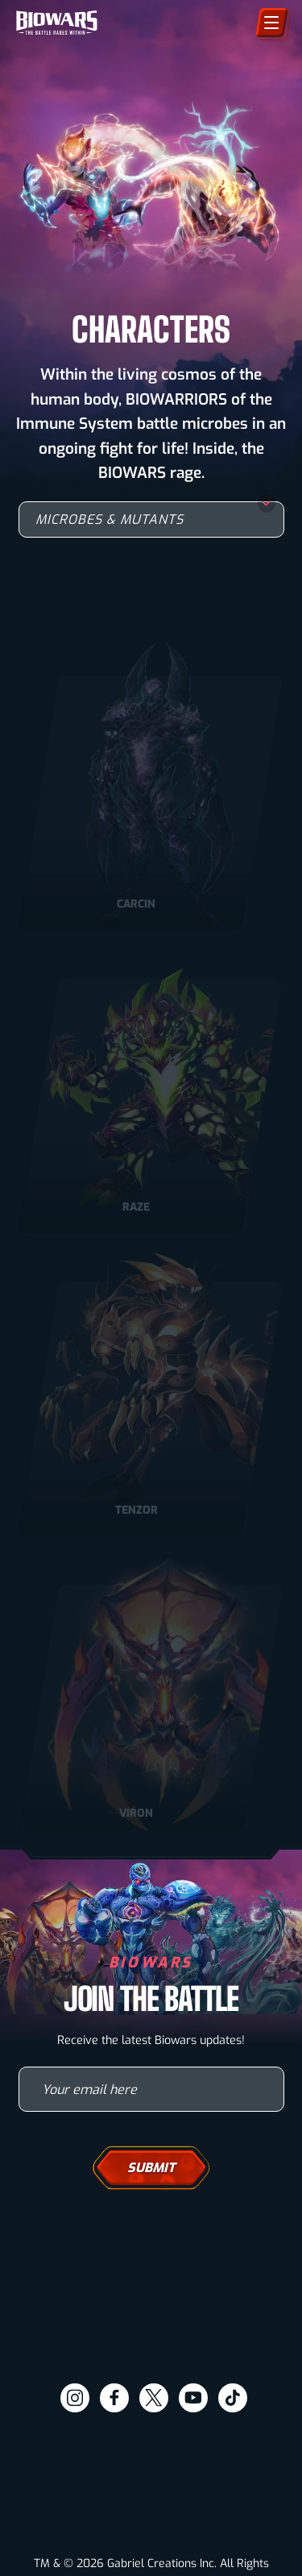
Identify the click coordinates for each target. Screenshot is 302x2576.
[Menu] (272, 22)
